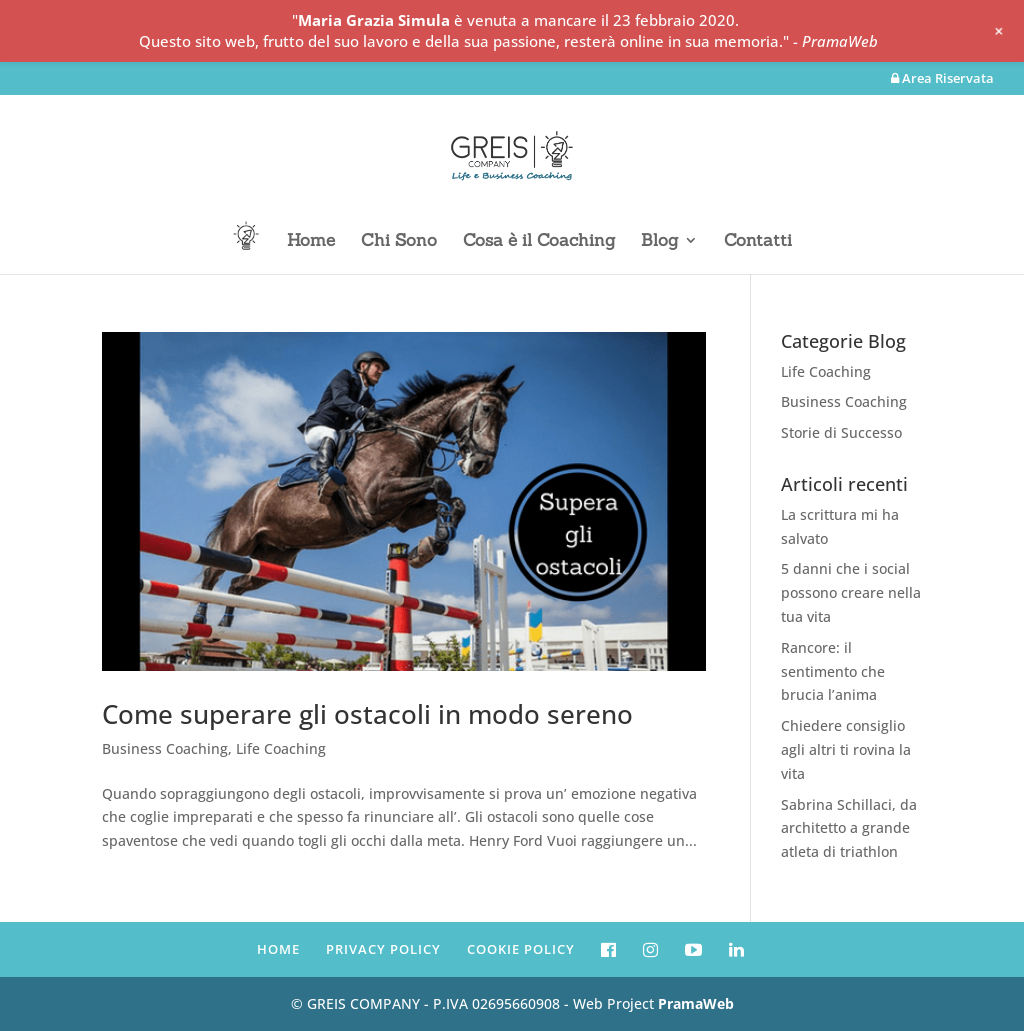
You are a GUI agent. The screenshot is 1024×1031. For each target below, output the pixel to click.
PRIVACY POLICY (383, 949)
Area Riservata (942, 79)
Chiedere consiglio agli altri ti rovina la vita (846, 749)
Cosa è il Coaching (539, 242)
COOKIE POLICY (521, 949)
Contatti (758, 242)
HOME (278, 949)
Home (311, 242)
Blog (659, 242)
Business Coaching (165, 748)
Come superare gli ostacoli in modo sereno (367, 714)
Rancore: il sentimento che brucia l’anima (833, 671)
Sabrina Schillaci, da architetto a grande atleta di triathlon (849, 828)
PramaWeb (696, 1003)
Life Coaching (281, 748)
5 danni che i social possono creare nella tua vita (851, 592)
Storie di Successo (841, 432)
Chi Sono (399, 242)
